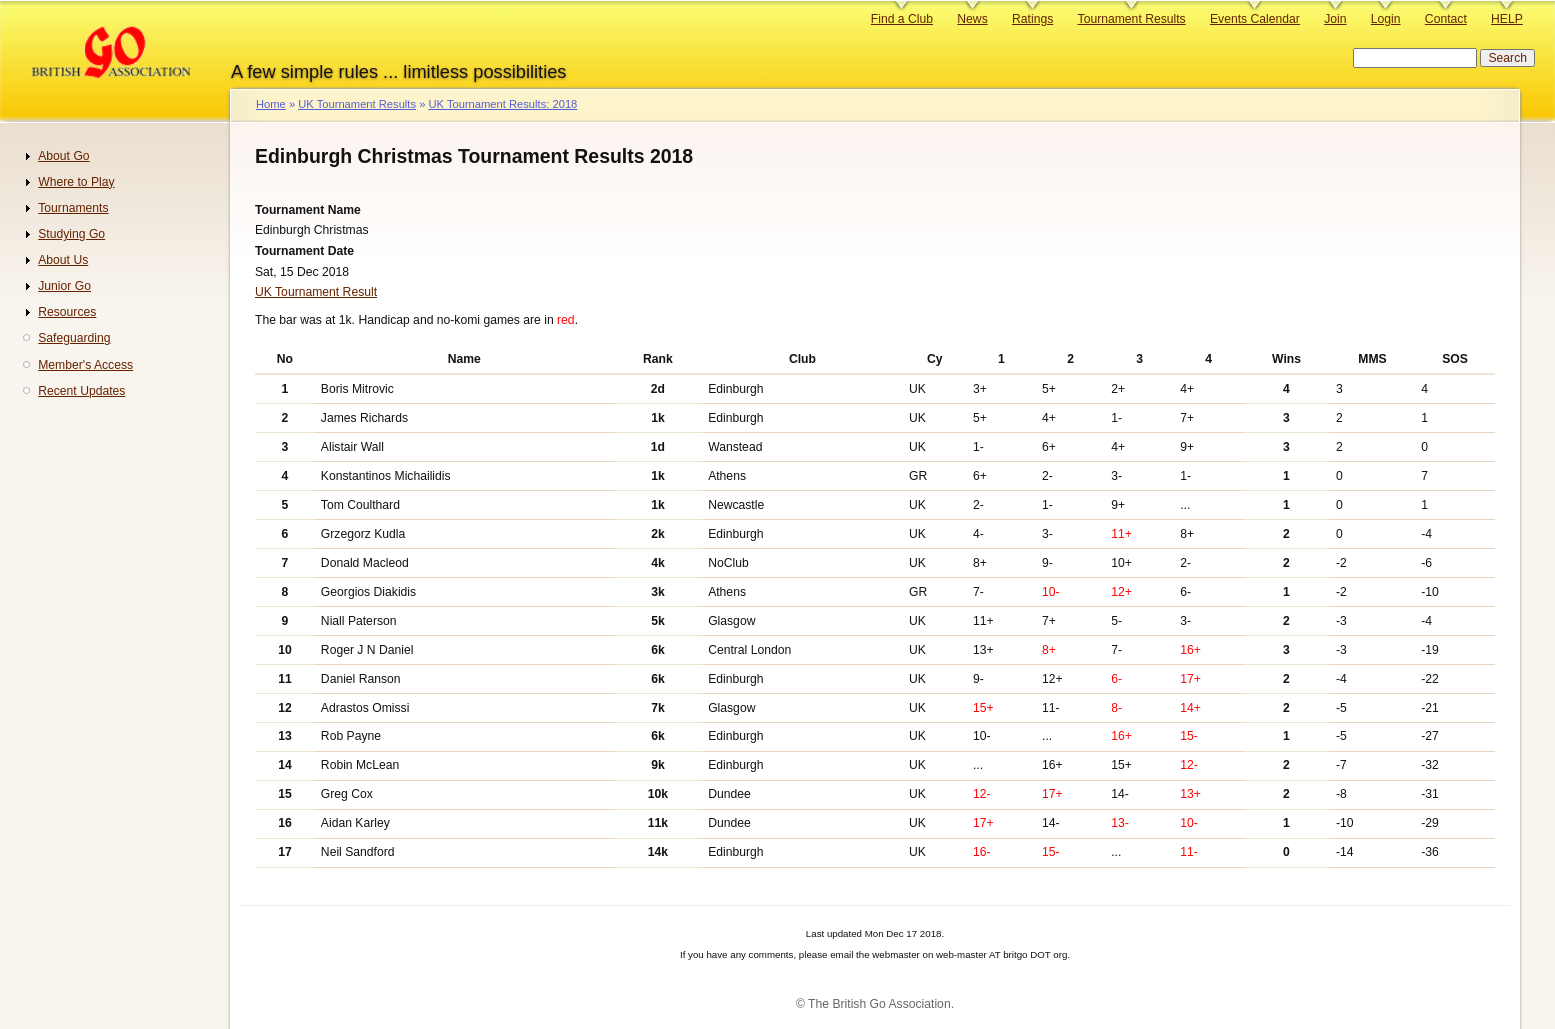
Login (1386, 19)
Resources (67, 312)
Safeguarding (74, 338)
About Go (63, 156)
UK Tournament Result (316, 292)
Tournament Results (1132, 19)
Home (271, 104)
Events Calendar (1255, 19)
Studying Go (71, 234)
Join (1335, 19)
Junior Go (64, 286)
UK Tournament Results (357, 104)
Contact (1446, 19)
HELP (1507, 19)
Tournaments (73, 208)
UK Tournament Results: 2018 (502, 104)
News (972, 19)
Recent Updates (81, 391)
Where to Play (76, 182)
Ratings (1032, 19)
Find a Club (902, 19)
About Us (63, 260)
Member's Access (85, 365)
